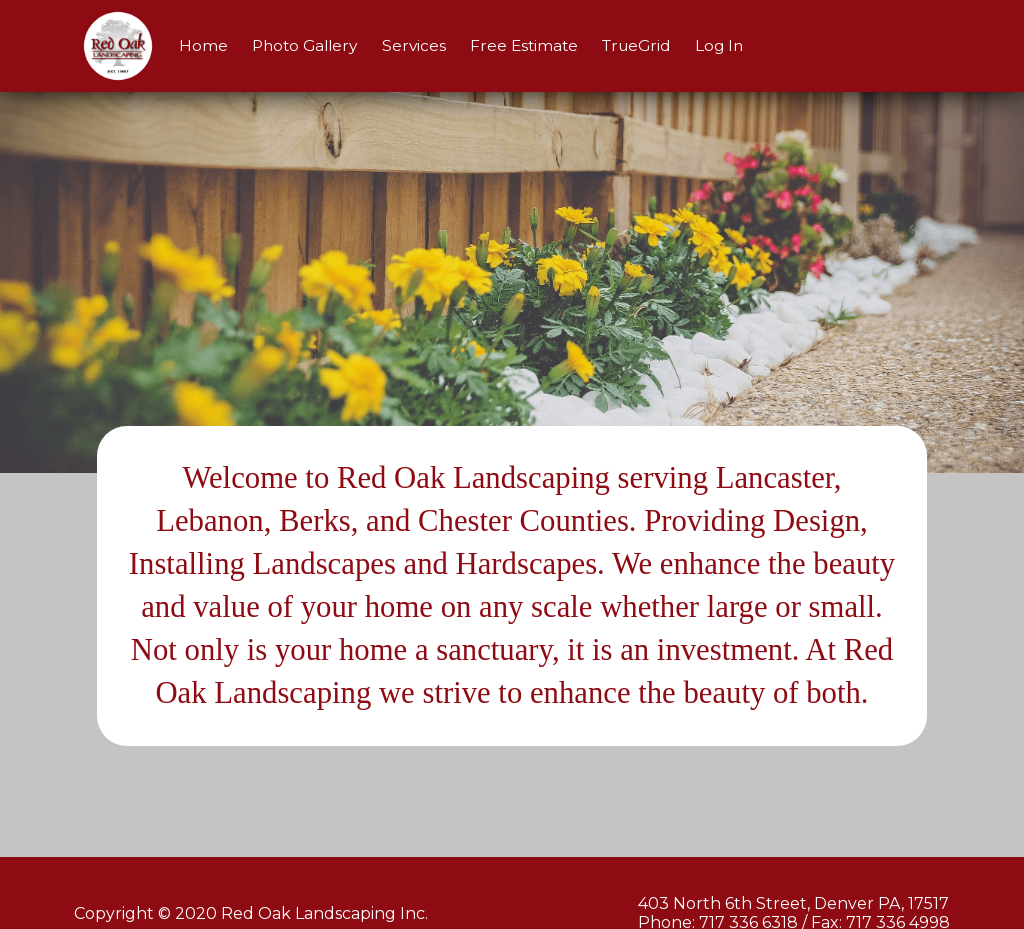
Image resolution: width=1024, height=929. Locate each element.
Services (414, 45)
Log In (719, 45)
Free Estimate (524, 45)
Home (203, 45)
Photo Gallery (304, 45)
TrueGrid (636, 45)
